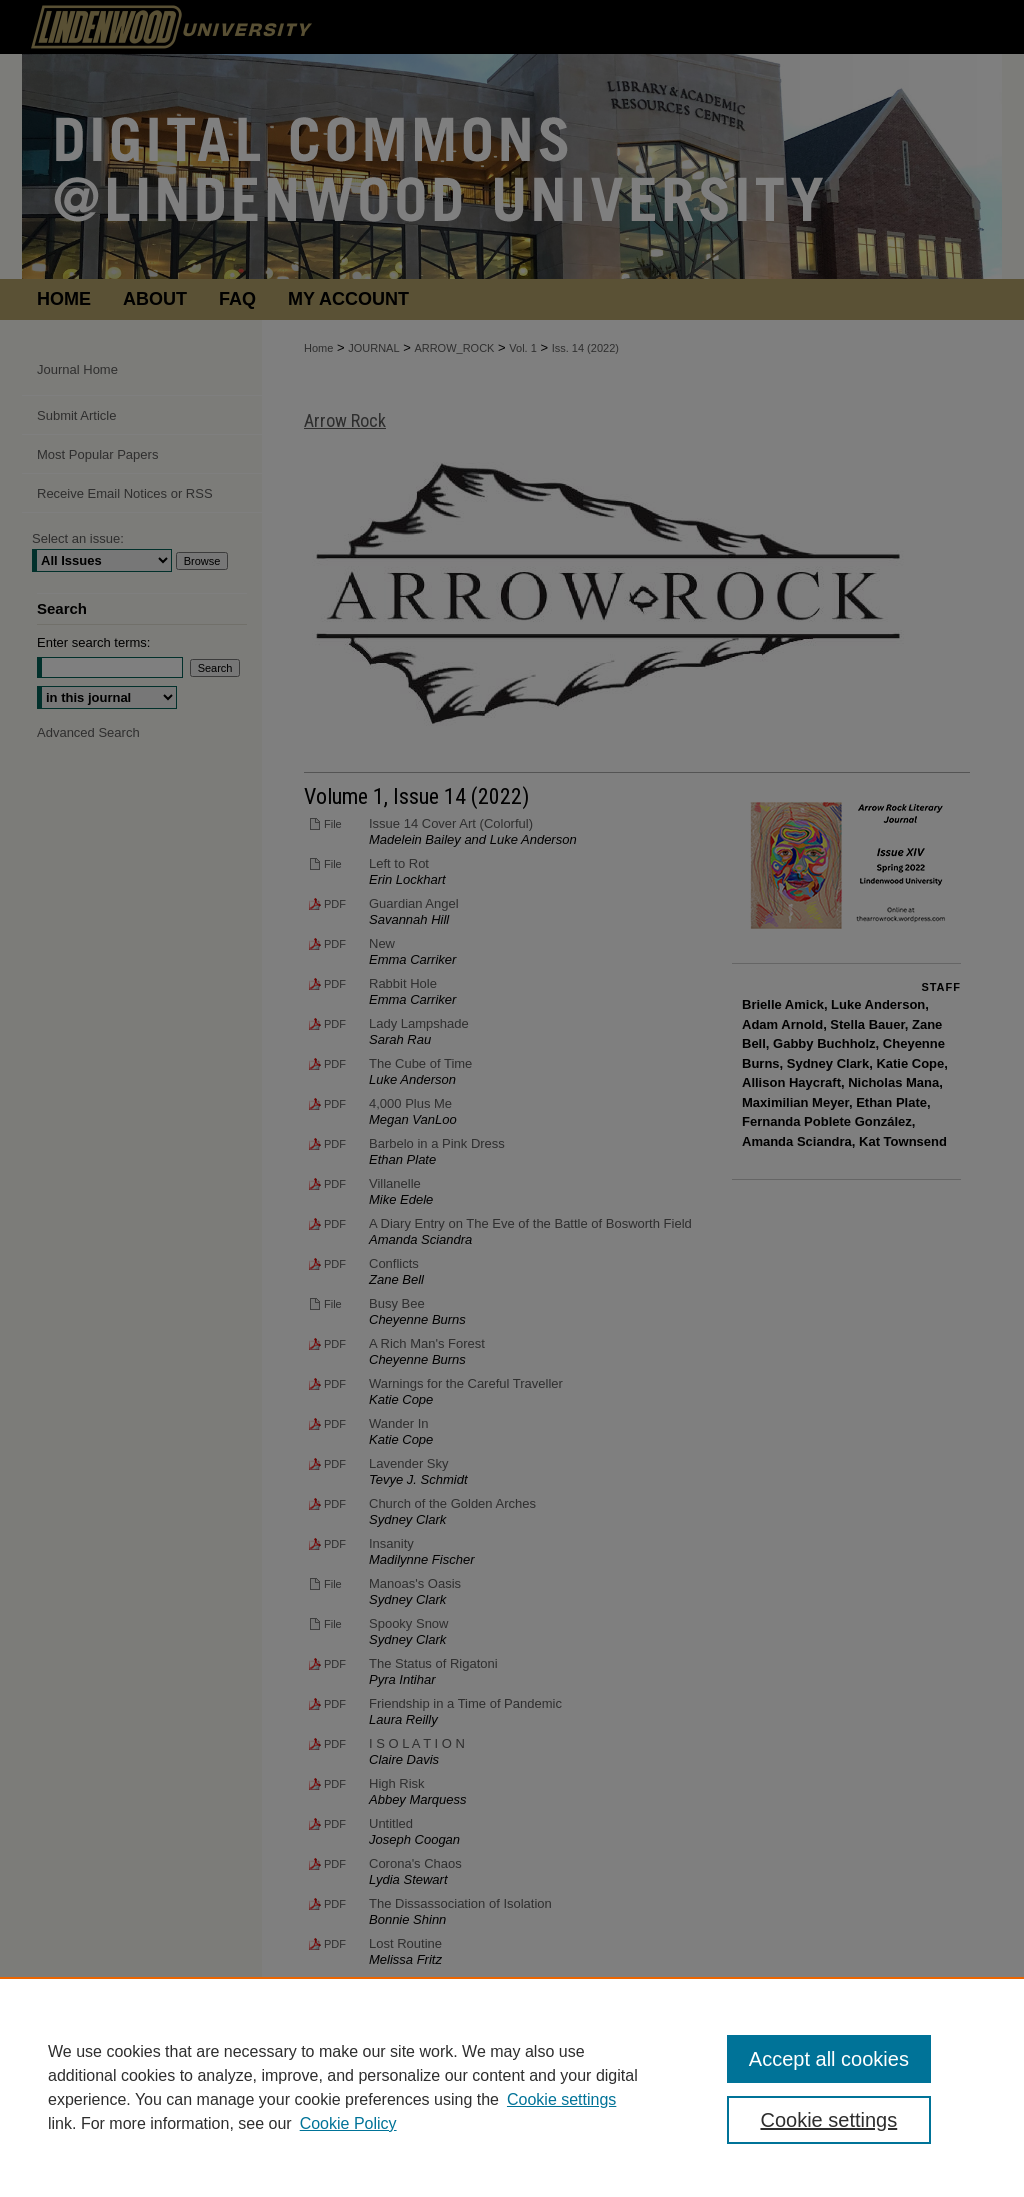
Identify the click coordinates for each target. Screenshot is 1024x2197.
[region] (512, 2087)
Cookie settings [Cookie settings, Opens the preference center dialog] (828, 2120)
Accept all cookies (829, 2059)
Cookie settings (561, 2099)
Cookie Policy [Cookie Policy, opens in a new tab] (348, 2123)
